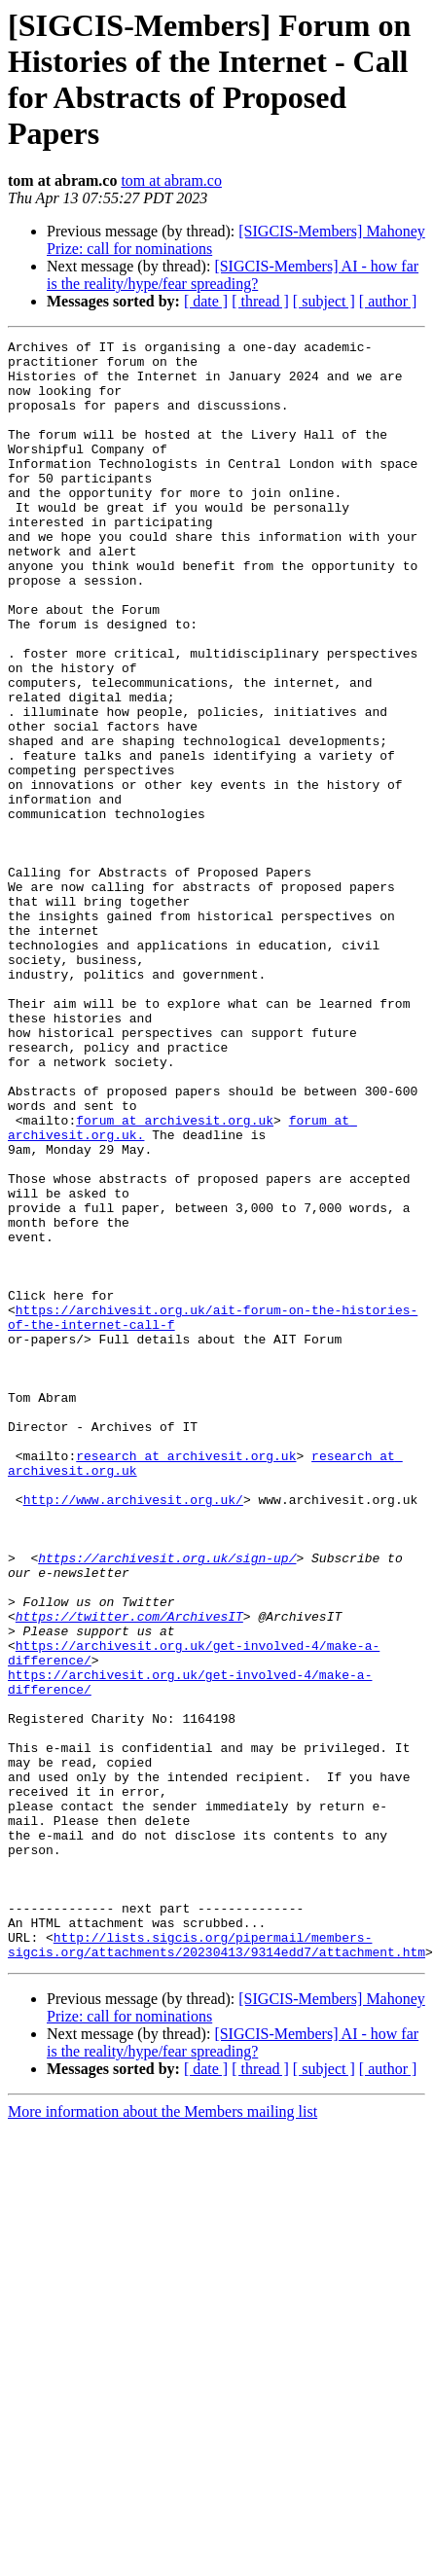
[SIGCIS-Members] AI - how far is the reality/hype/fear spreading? (232, 275)
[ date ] (206, 301)
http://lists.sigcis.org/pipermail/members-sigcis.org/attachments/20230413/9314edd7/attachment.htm (216, 2266)
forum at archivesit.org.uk (174, 1277)
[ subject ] (324, 301)
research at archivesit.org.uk (186, 1680)
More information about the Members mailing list (162, 2435)
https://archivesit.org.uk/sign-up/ (167, 1802)
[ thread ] (260, 301)
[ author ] (388, 301)
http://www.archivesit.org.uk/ (133, 1732)
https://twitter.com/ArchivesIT (129, 1872)
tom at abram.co (171, 180)
